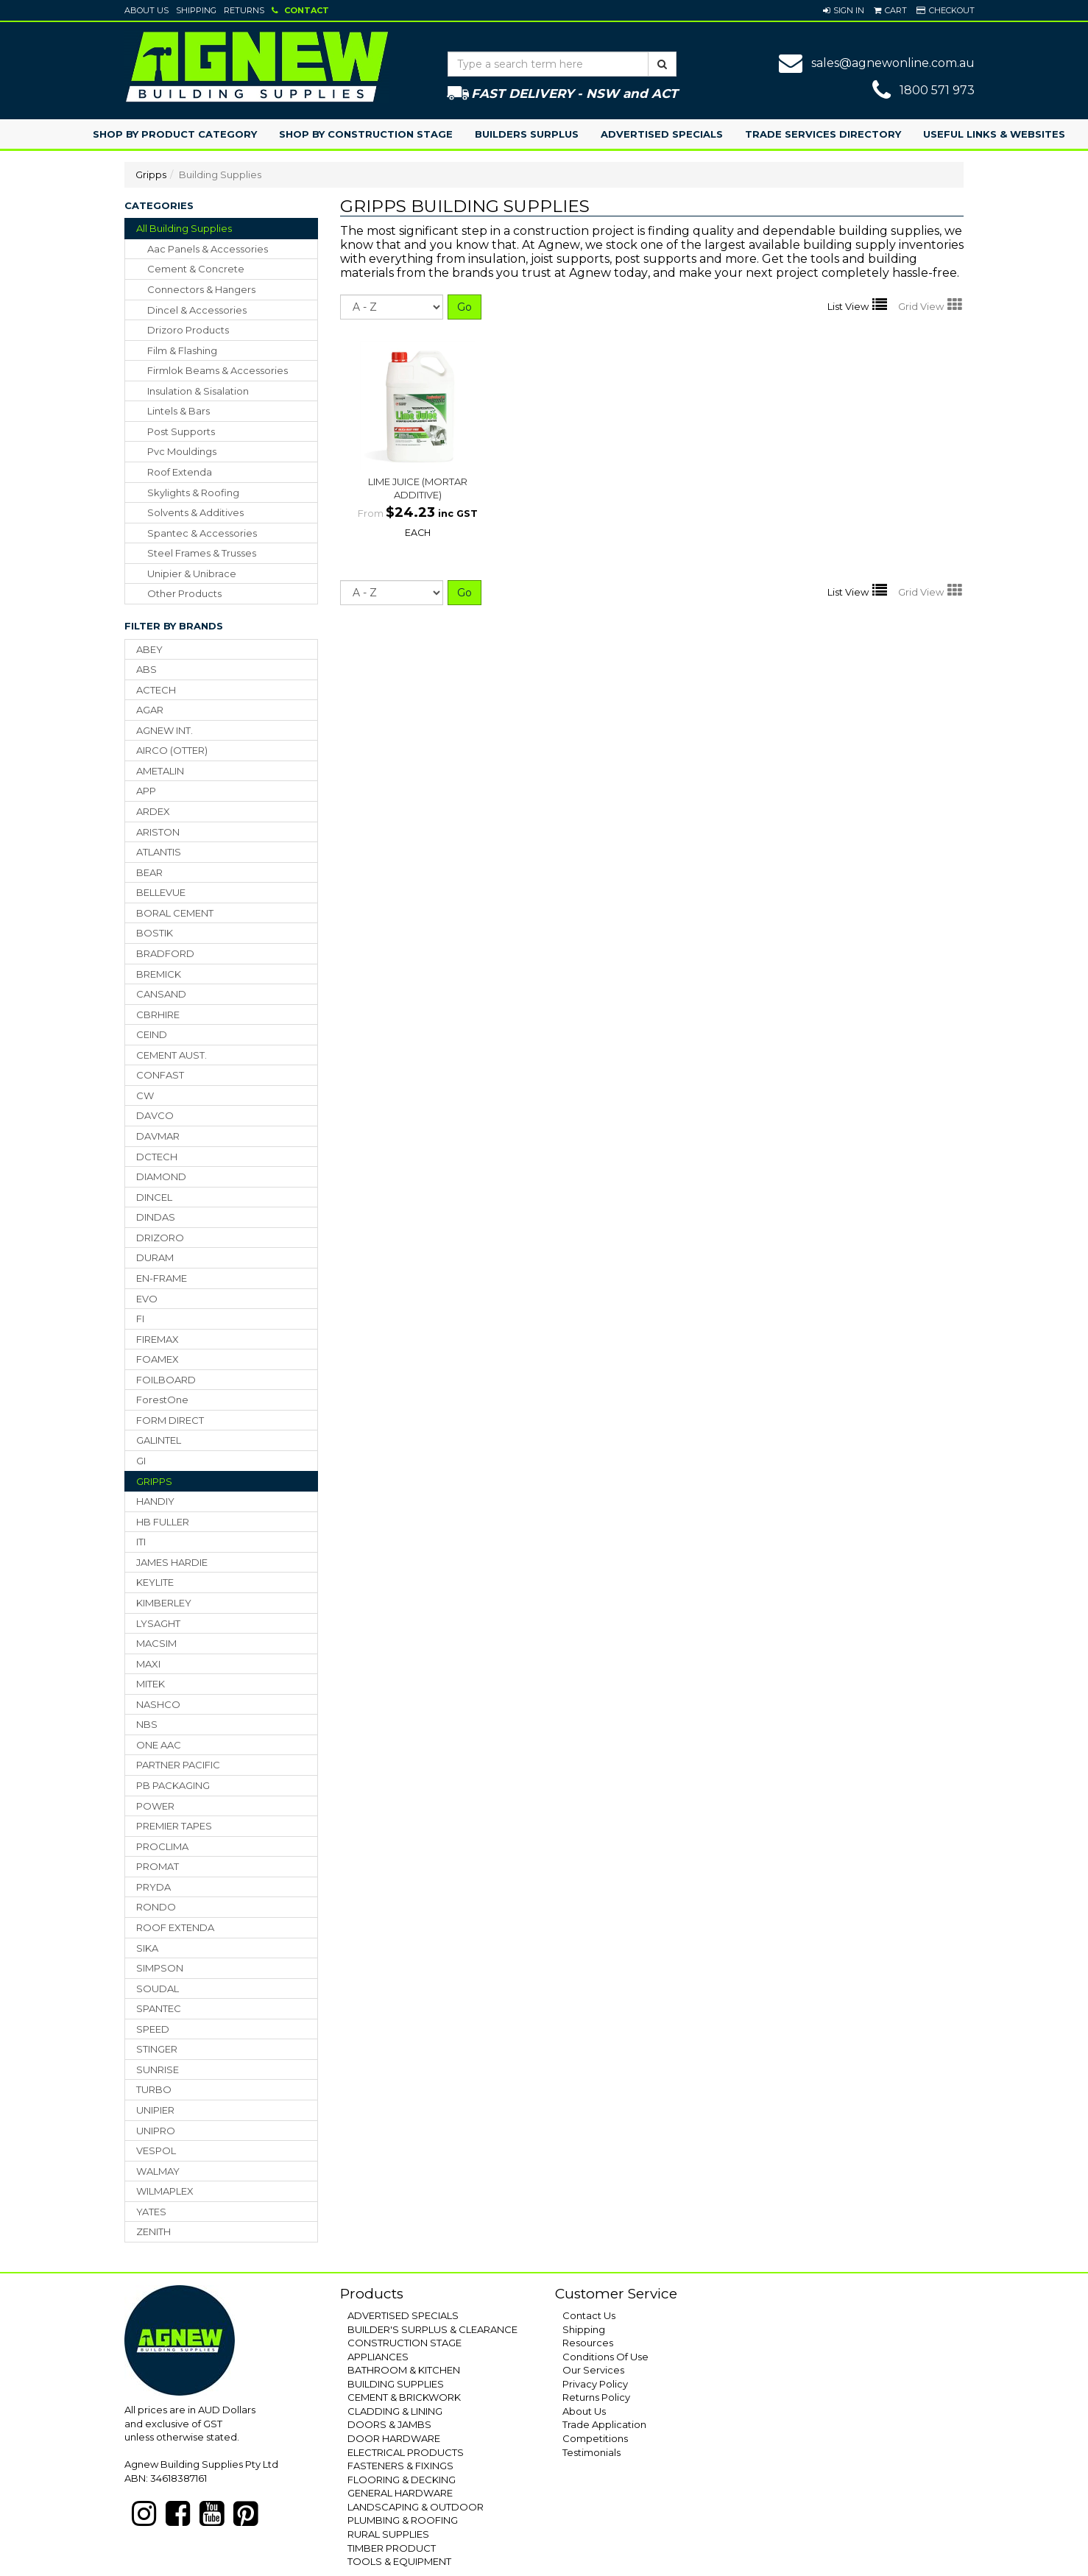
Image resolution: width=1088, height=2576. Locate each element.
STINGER (156, 2049)
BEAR (149, 872)
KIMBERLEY (163, 1603)
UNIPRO (155, 2130)
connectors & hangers (201, 289)
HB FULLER (162, 1522)
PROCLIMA (162, 1846)
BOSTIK (154, 933)
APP (146, 791)
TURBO (154, 2089)
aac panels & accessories (207, 249)
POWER (155, 1806)
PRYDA (153, 1887)
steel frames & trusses (201, 553)
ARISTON (158, 832)
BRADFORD (165, 953)
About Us (146, 10)
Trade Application (604, 2424)
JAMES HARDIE (172, 1562)
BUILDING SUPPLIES (395, 2384)
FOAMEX (157, 1359)
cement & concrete (195, 269)
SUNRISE (157, 2069)
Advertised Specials (662, 134)
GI (141, 1461)
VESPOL (156, 2150)
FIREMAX (157, 1339)
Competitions (595, 2438)
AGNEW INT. (164, 730)
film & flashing (182, 350)
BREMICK (158, 974)
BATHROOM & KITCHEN (403, 2370)
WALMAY (158, 2171)
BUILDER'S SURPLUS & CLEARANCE (432, 2329)
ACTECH (156, 690)
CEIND (151, 1034)
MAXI (148, 1664)
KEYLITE (155, 1582)
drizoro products (188, 330)
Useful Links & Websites (994, 134)
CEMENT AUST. (171, 1055)
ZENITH (153, 2231)
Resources (587, 2343)
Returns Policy (596, 2397)
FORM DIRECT (170, 1420)
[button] (843, 10)
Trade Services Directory (823, 134)
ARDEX (153, 811)
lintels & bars (178, 411)
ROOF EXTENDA (175, 1927)
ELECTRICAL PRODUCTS (405, 2452)
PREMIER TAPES (174, 1826)
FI (140, 1318)
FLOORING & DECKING (401, 2479)
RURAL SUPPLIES (388, 2534)
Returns (244, 10)
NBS (147, 1724)
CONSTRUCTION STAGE (404, 2343)
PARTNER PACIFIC (178, 1765)
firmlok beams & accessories (217, 370)
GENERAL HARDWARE (400, 2493)
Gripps (150, 174)
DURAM (155, 1257)
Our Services (593, 2370)
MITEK (150, 1684)
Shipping (196, 10)
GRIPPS (154, 1481)
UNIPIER (155, 2110)
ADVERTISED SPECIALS (403, 2315)
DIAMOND (161, 1176)
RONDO (156, 1907)
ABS (146, 669)
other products (184, 593)
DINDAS (155, 1217)
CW (145, 1095)
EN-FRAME (161, 1278)
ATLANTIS (158, 852)
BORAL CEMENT (174, 913)
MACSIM (156, 1643)
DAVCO (155, 1115)
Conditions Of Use (605, 2356)
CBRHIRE (158, 1014)
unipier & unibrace (191, 573)
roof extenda (179, 472)
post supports (181, 431)
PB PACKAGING (173, 1785)
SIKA (147, 1948)
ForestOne (162, 1399)
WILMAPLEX (165, 2191)
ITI (141, 1542)
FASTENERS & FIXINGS (400, 2465)
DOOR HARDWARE (393, 2438)
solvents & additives (195, 512)
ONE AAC (158, 1745)
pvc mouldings (181, 451)
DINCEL (154, 1197)
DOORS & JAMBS (389, 2424)
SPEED (152, 2029)
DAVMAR (158, 1136)
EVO (147, 1299)
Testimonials (591, 2452)
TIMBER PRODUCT (391, 2548)
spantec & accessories (202, 533)
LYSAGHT (158, 1623)
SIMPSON (159, 1968)
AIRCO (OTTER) (172, 750)
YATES (151, 2211)
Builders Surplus (527, 134)
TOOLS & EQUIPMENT (399, 2561)
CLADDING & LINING (394, 2411)
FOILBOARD (166, 1380)
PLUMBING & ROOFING (402, 2520)
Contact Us (588, 2315)
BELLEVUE (161, 892)
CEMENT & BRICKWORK (404, 2397)
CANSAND (161, 994)
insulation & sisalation (198, 391)
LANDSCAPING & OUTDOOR (415, 2507)
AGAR (149, 710)
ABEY (149, 649)
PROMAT (157, 1866)
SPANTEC (158, 2008)
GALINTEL (158, 1440)
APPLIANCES (378, 2356)
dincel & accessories (197, 310)
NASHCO (158, 1704)
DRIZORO (160, 1237)
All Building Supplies (184, 228)
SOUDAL (157, 1988)
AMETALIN (160, 771)
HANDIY (155, 1501)
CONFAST (160, 1075)
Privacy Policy (595, 2384)
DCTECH (156, 1156)
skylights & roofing (193, 492)
